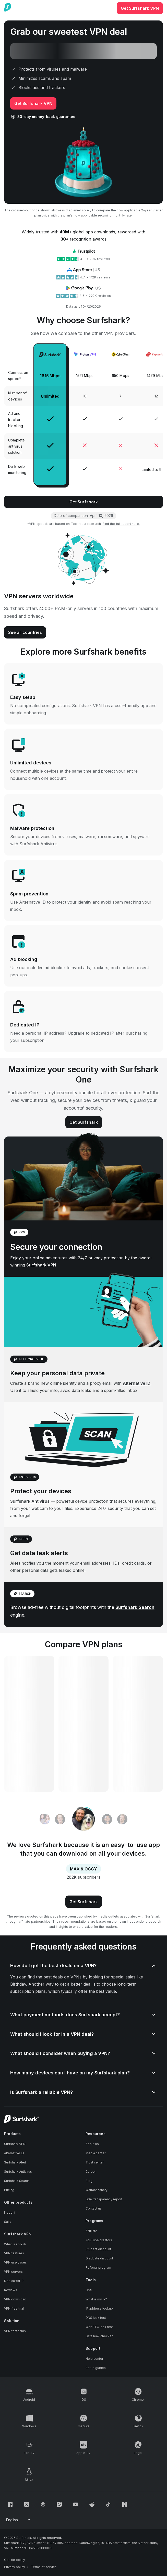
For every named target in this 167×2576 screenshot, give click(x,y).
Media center (95, 2153)
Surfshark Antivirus (30, 1501)
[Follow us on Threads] (43, 2504)
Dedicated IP (13, 2281)
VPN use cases (15, 2262)
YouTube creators (99, 2240)
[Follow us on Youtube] (75, 2504)
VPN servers (13, 2272)
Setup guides (96, 2368)
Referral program (98, 2267)
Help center (94, 2359)
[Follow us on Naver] (124, 2504)
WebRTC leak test (99, 2327)
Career (91, 2171)
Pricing (9, 2190)
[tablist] (83, 1819)
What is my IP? (96, 2299)
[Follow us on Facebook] (10, 2504)
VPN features (14, 2253)
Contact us (94, 2208)
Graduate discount (99, 2258)
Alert (15, 1563)
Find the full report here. (121, 524)
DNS (89, 2290)
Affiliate (91, 2231)
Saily (7, 2222)
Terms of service (44, 2567)
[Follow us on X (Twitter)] (26, 2504)
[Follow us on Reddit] (92, 2504)
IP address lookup (99, 2308)
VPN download (15, 2299)
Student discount (98, 2249)
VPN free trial (14, 2308)
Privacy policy (14, 2567)
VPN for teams (15, 2331)
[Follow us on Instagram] (59, 2504)
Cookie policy (14, 2560)
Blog (89, 2181)
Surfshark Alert (15, 2162)
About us (92, 2144)
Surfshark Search (134, 1607)
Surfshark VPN (41, 1265)
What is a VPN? (15, 2244)
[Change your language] (18, 2520)
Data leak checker (99, 2336)
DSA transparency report (104, 2199)
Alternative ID (136, 1383)
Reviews (10, 2290)
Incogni (9, 2212)
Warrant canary (97, 2190)
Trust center (95, 2162)
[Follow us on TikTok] (108, 2504)
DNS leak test (96, 2318)
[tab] (83, 1819)
